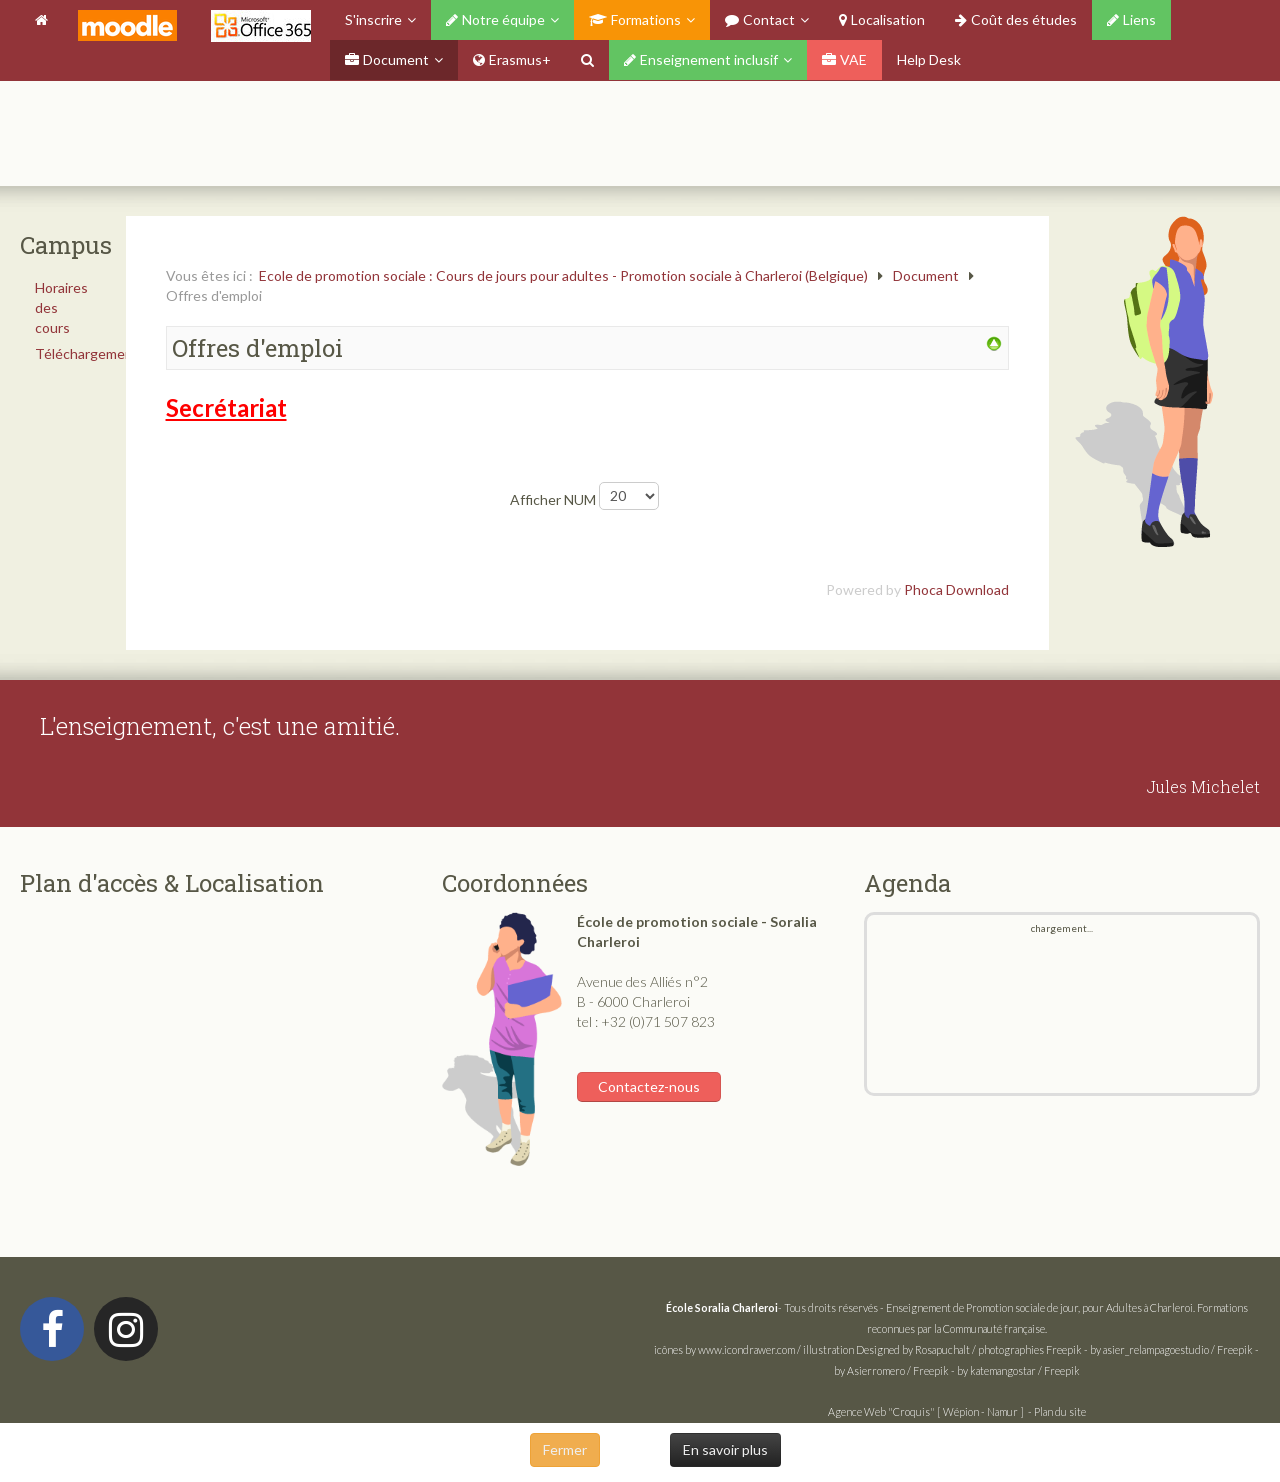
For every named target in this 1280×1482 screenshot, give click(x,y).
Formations (635, 19)
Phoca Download (956, 589)
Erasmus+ (512, 59)
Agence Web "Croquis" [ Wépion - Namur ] (926, 1411)
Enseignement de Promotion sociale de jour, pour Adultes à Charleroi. (1040, 1307)
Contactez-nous (649, 1086)
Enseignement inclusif (701, 59)
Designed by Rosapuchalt (913, 1349)
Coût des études (1016, 19)
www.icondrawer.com (746, 1349)
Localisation (882, 19)
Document (387, 59)
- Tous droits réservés (773, 1307)
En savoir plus (725, 1449)
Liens (1131, 19)
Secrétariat (226, 407)
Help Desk (929, 59)
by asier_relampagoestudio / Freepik (1171, 1349)
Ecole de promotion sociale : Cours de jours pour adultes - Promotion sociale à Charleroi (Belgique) (563, 275)
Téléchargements (67, 353)
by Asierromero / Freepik (891, 1370)
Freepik (1064, 1349)
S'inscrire (373, 19)
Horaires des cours (61, 307)
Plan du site (1060, 1411)
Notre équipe (495, 19)
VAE (844, 59)
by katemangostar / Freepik (1018, 1370)
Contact (760, 19)
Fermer (565, 1449)
